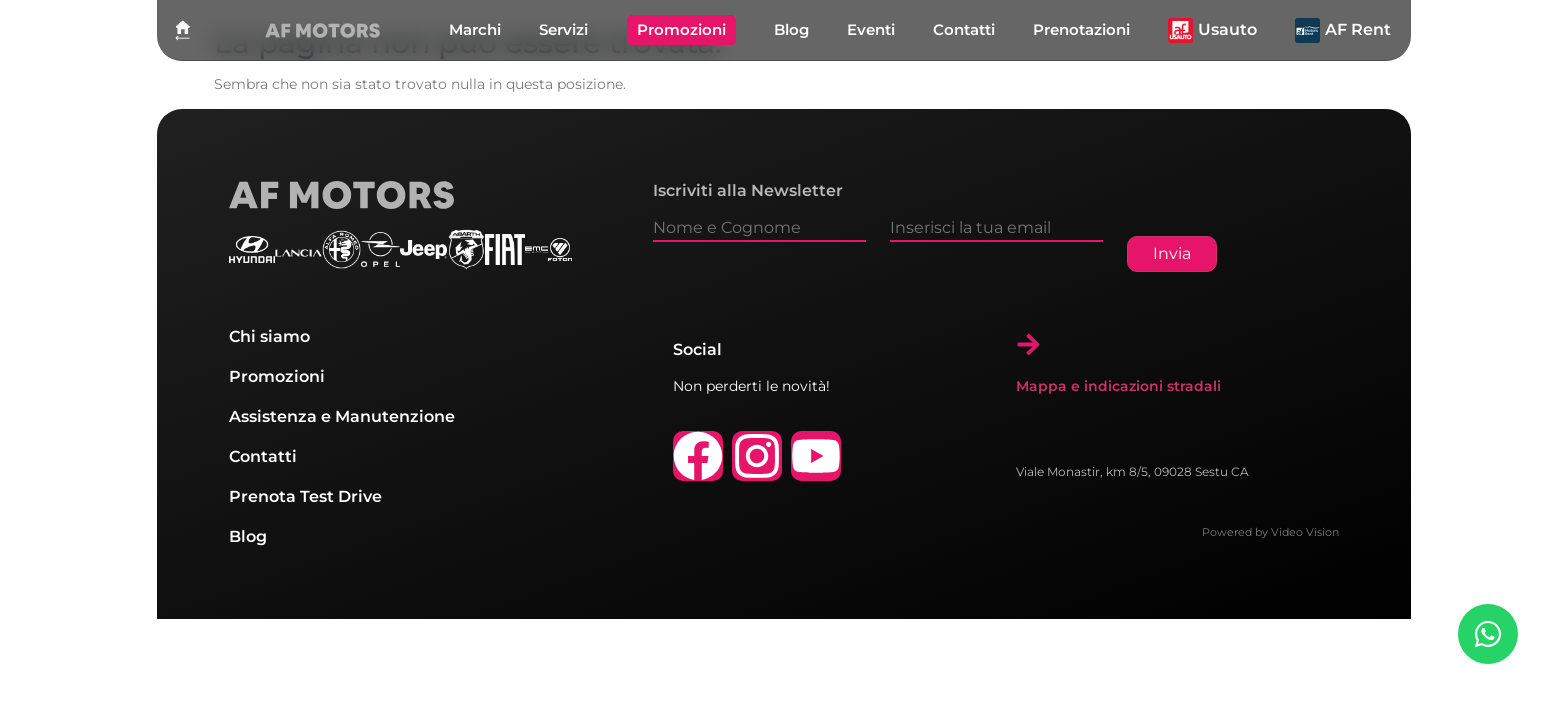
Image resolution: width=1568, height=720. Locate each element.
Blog (791, 29)
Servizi (563, 29)
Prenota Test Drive (305, 496)
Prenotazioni (1081, 29)
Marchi (475, 29)
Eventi (871, 29)
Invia (1172, 253)
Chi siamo (269, 336)
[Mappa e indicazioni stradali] (1028, 344)
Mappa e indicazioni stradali (1118, 386)
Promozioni (681, 29)
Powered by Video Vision (1270, 532)
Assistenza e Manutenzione (342, 416)
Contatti (964, 29)
